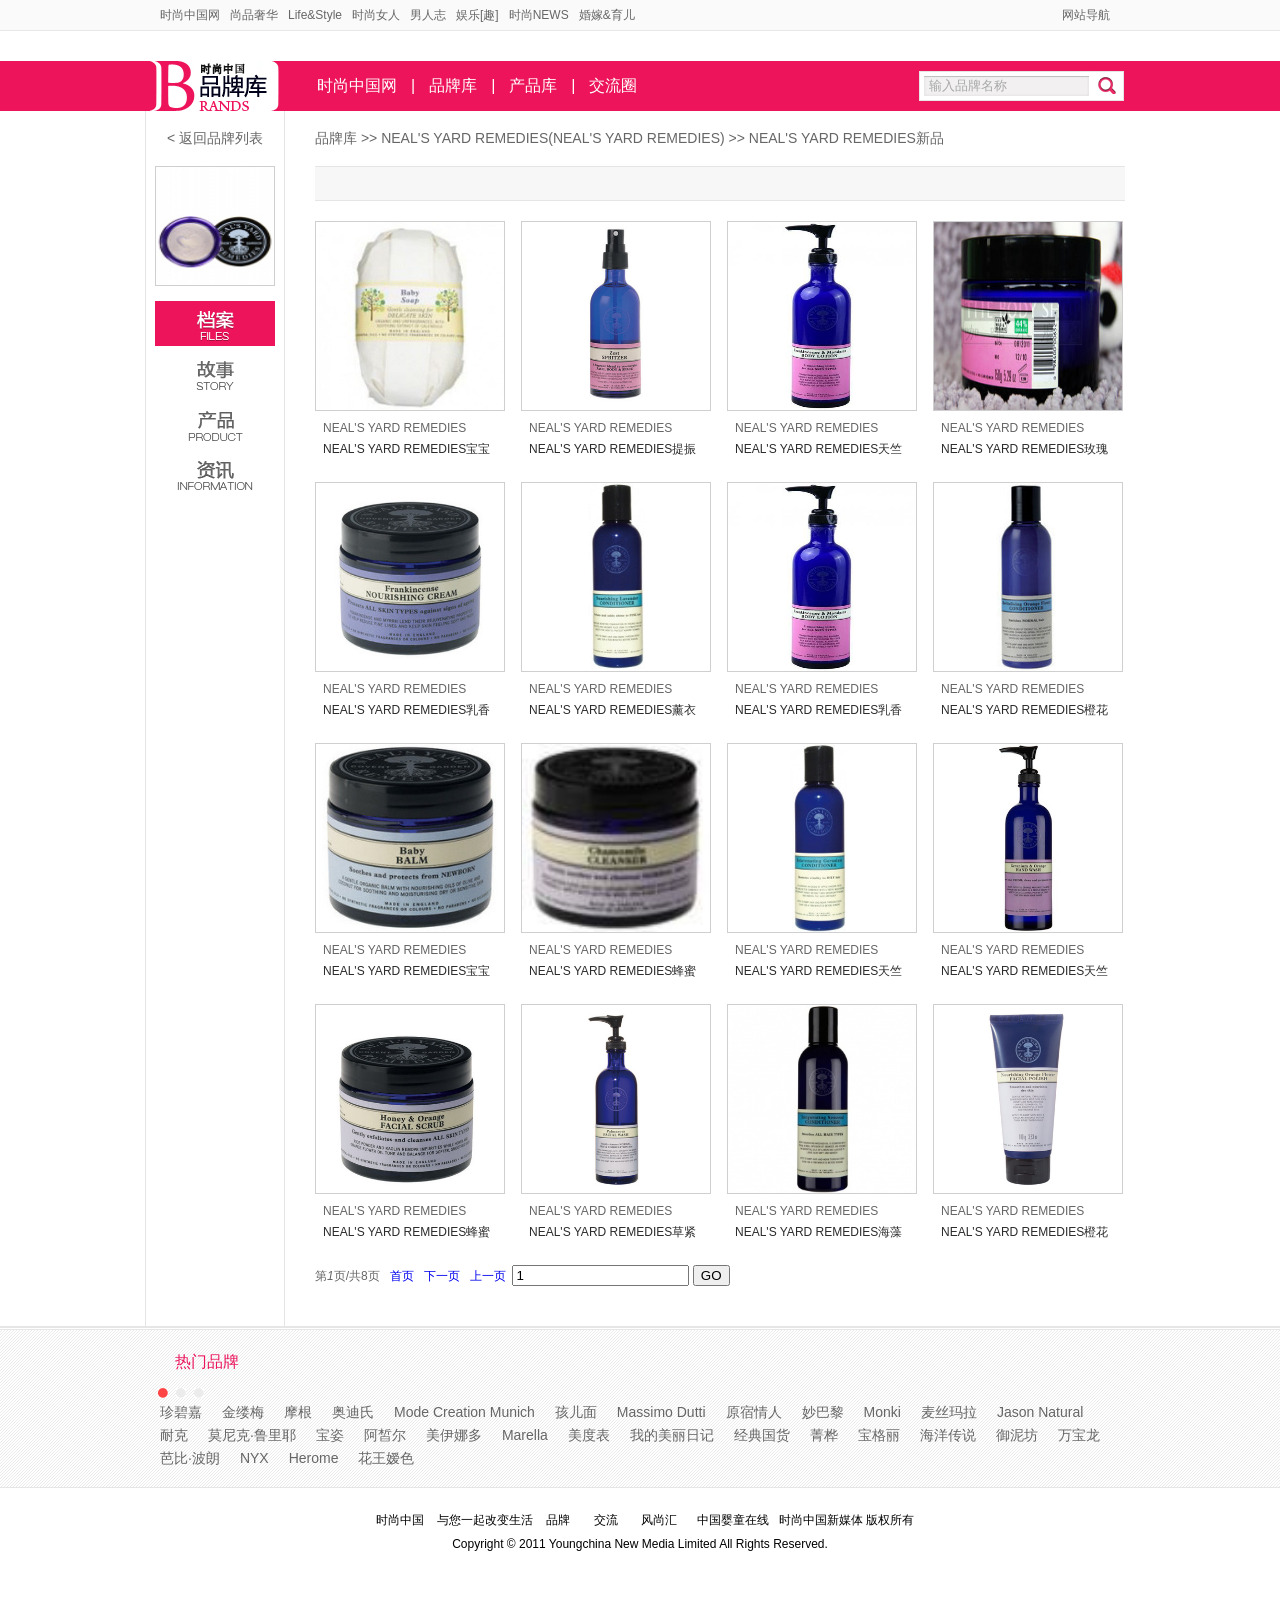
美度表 (589, 1435)
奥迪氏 (353, 1412)
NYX (254, 1458)
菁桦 (824, 1435)
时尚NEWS (539, 15)
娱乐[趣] (477, 15)
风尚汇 (659, 1520)
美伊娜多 (454, 1435)
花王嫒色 (386, 1458)
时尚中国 (400, 1520)
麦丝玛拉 (949, 1412)
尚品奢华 (254, 15)
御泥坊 (1017, 1435)
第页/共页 (347, 1276)
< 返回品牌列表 (215, 138)
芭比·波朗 (190, 1458)
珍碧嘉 (181, 1412)
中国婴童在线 (733, 1520)
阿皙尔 (385, 1435)
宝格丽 (879, 1435)
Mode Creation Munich (464, 1412)
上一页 (487, 1276)
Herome (314, 1458)
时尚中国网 (190, 15)
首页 (401, 1276)
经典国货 (762, 1435)
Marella (525, 1435)
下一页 (441, 1276)
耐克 (174, 1435)
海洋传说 (948, 1435)
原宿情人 (754, 1412)
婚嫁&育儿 (607, 15)
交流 (606, 1520)
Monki (882, 1412)
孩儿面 (576, 1412)
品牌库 (453, 85)
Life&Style (315, 15)
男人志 (428, 15)
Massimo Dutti (661, 1412)
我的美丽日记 (672, 1435)
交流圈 (613, 85)
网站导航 (1086, 15)
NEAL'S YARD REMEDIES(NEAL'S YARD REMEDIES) (554, 138)
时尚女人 (376, 15)
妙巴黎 (823, 1412)
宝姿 (330, 1435)
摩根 (298, 1412)
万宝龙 (1079, 1435)
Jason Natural (1040, 1412)
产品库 (533, 85)
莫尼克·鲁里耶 (252, 1435)
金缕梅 (243, 1412)
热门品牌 (207, 1361)
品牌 (558, 1520)
